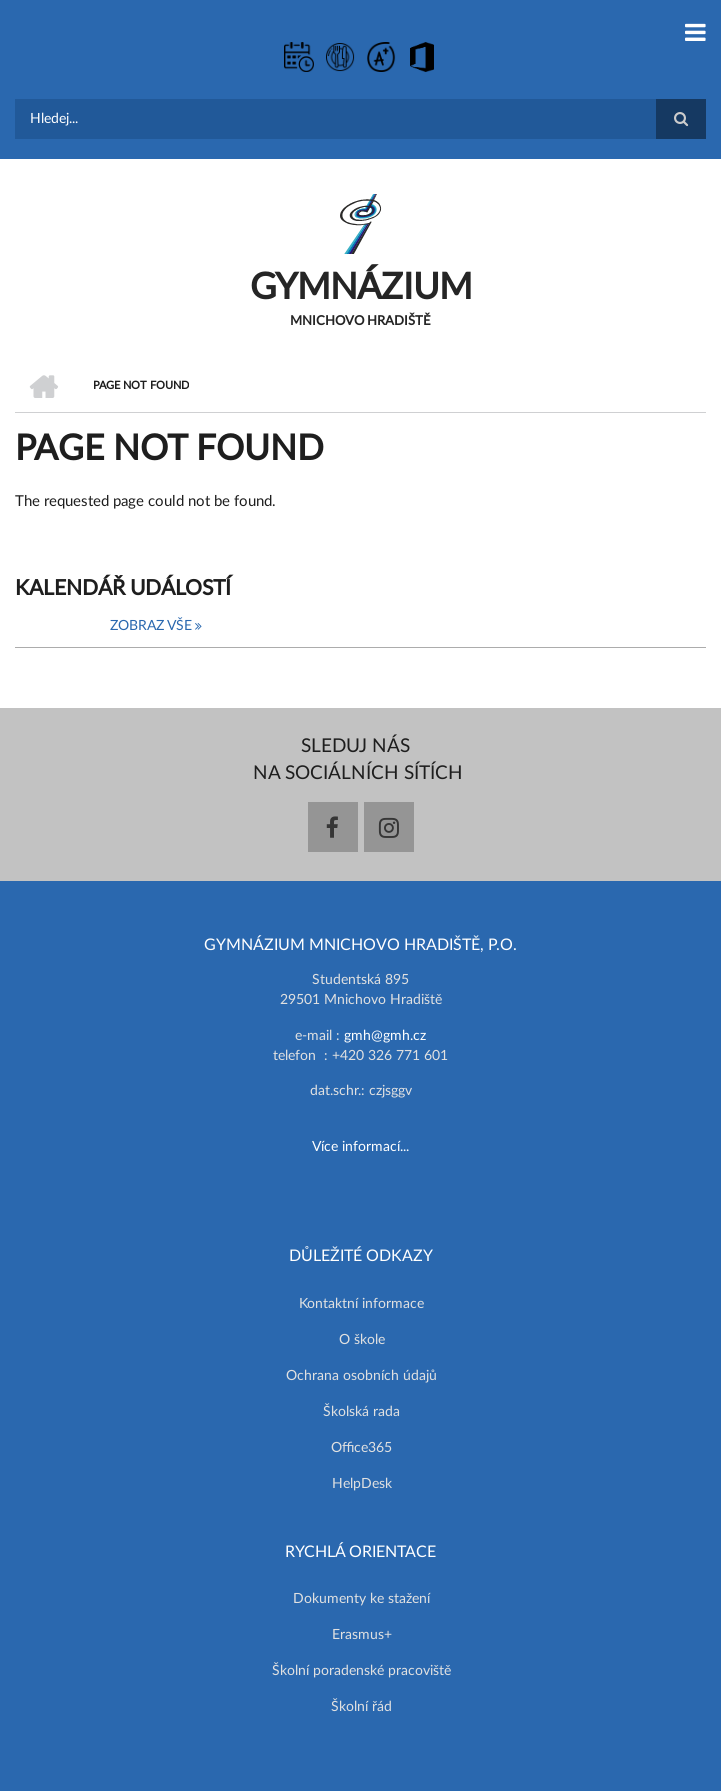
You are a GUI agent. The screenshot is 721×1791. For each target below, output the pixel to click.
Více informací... (360, 1147)
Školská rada (361, 1412)
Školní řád (361, 1707)
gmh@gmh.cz (385, 1036)
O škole (362, 1340)
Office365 (361, 1448)
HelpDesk (362, 1484)
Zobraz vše (151, 626)
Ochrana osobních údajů (361, 1376)
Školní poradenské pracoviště (361, 1671)
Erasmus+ (362, 1635)
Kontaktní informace (361, 1304)
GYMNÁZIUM (361, 288)
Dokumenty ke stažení (361, 1599)
